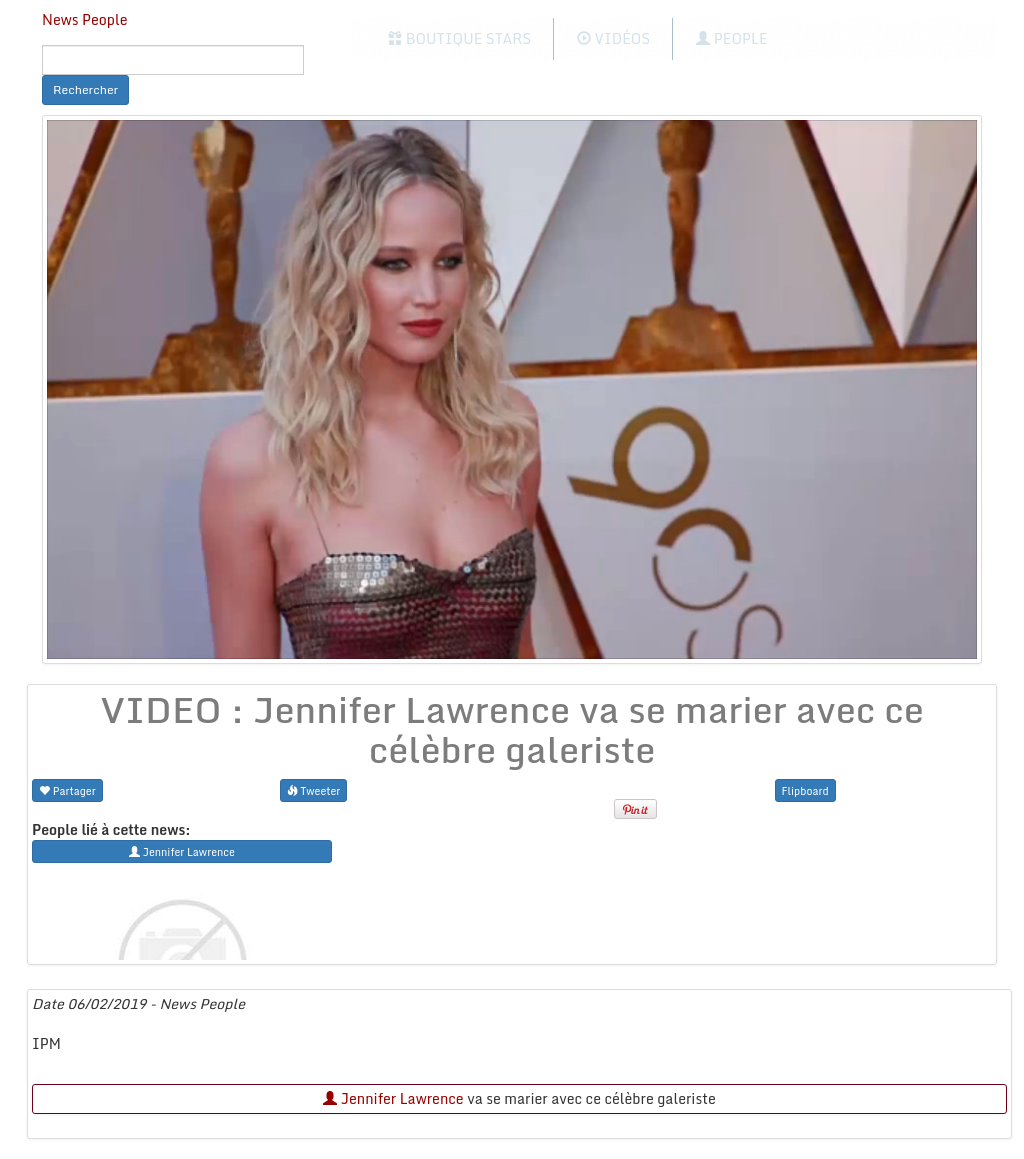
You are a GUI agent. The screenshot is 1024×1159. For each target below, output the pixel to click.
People (731, 38)
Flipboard (805, 790)
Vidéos (613, 38)
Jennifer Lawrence (393, 1098)
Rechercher (85, 89)
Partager (67, 790)
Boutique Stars (459, 38)
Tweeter (314, 790)
